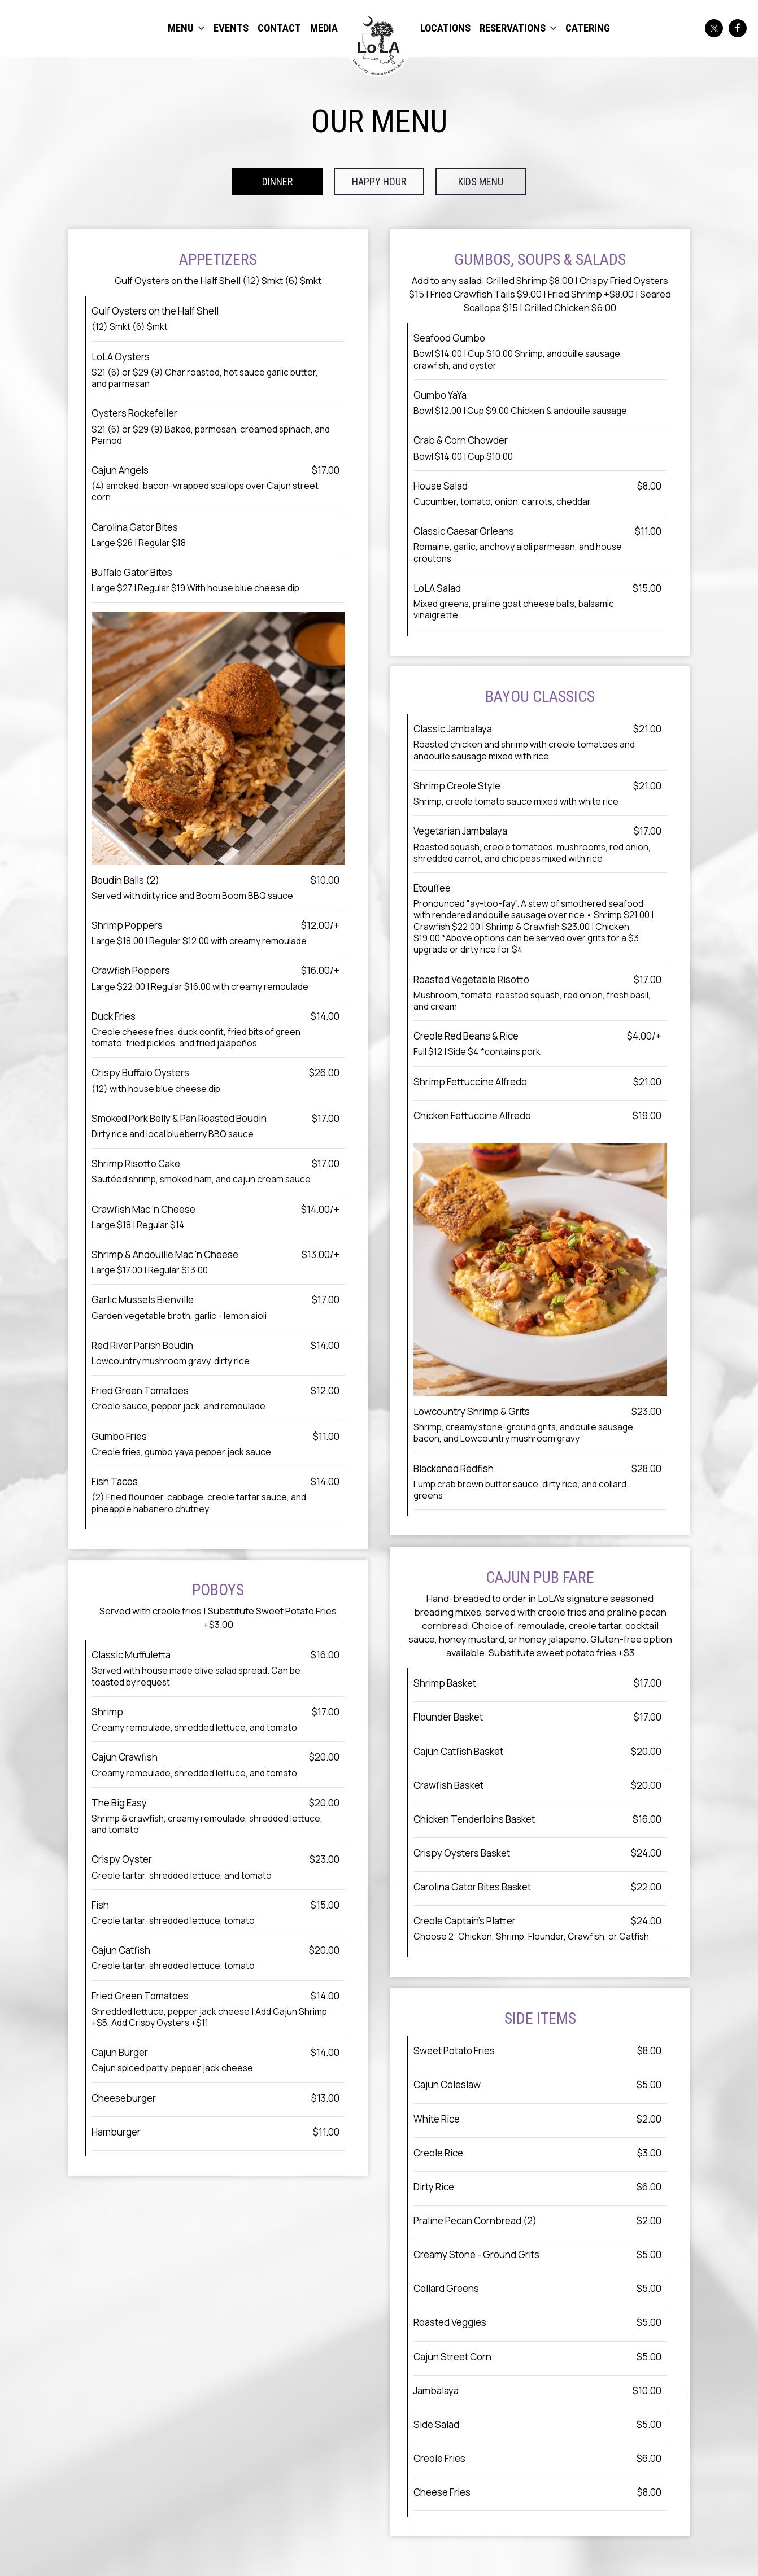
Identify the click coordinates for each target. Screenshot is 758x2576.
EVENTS (231, 27)
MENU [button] (186, 27)
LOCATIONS (445, 27)
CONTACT (279, 27)
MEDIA (324, 27)
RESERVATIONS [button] (518, 27)
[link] (379, 44)
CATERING (587, 27)
